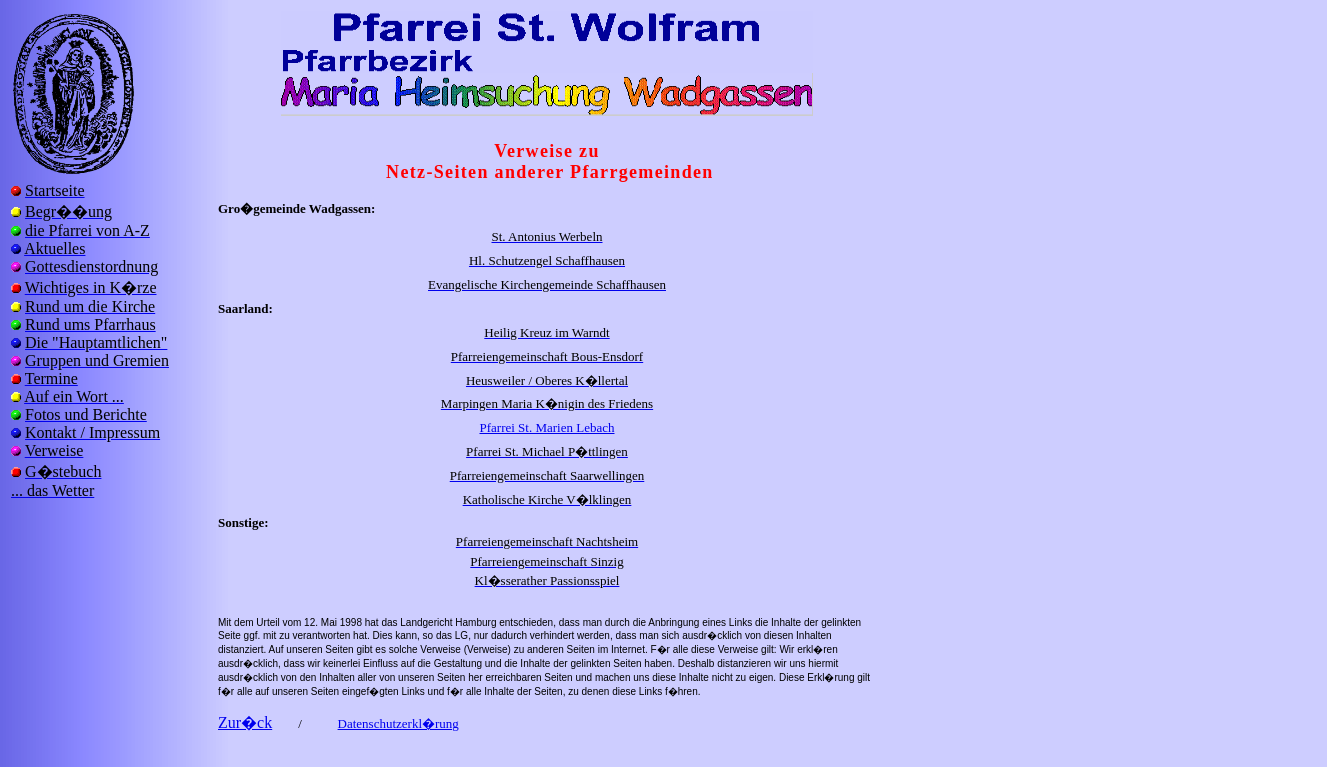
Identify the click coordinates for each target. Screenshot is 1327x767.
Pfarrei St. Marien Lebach (546, 427)
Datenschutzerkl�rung (398, 723)
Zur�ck (245, 722)
